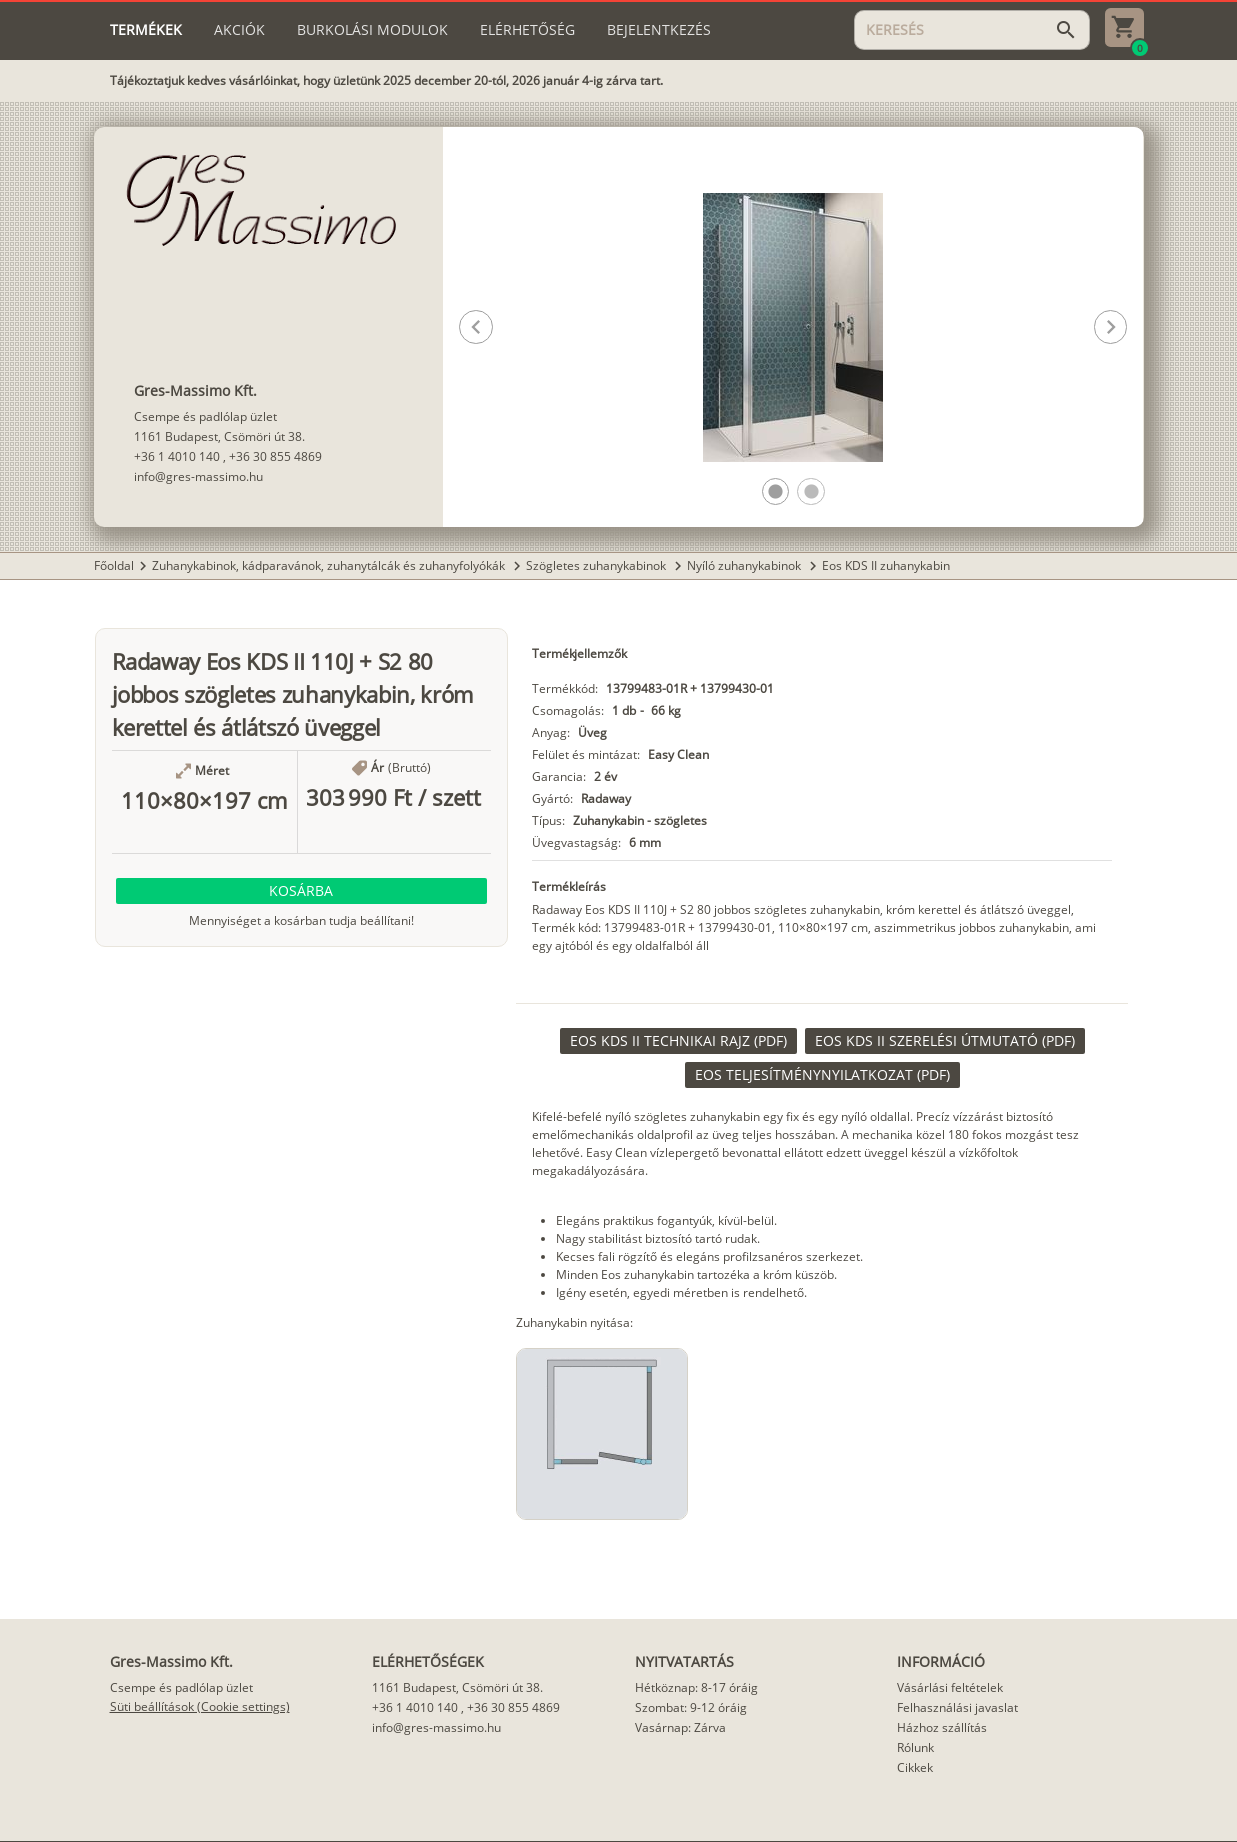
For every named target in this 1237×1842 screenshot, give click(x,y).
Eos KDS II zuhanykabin (886, 565)
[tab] (146, 30)
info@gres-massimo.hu (198, 476)
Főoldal (114, 565)
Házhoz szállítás (942, 1727)
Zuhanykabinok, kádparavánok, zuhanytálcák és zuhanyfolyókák (330, 565)
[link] (678, 1041)
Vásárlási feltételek (950, 1687)
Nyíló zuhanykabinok (745, 565)
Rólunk (915, 1747)
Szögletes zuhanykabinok (597, 565)
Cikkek (915, 1767)
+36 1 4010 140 (177, 456)
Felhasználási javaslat (957, 1707)
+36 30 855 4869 (275, 456)
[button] (775, 491)
